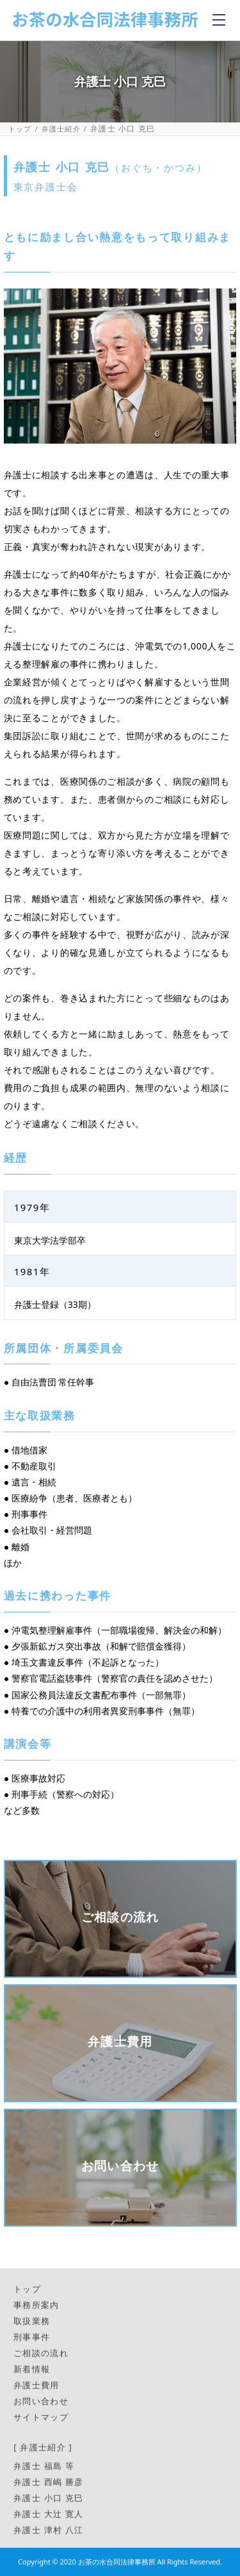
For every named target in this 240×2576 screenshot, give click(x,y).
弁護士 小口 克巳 (48, 2498)
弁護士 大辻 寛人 (48, 2514)
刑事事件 (31, 2337)
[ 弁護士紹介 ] (42, 2447)
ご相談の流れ (40, 2353)
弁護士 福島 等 (43, 2465)
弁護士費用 (36, 2385)
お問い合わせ (40, 2401)
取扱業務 (31, 2321)
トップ (20, 128)
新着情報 (31, 2369)
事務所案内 (36, 2305)
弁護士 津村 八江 (48, 2530)
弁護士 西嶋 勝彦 (48, 2482)
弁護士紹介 (61, 128)
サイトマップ (40, 2417)
